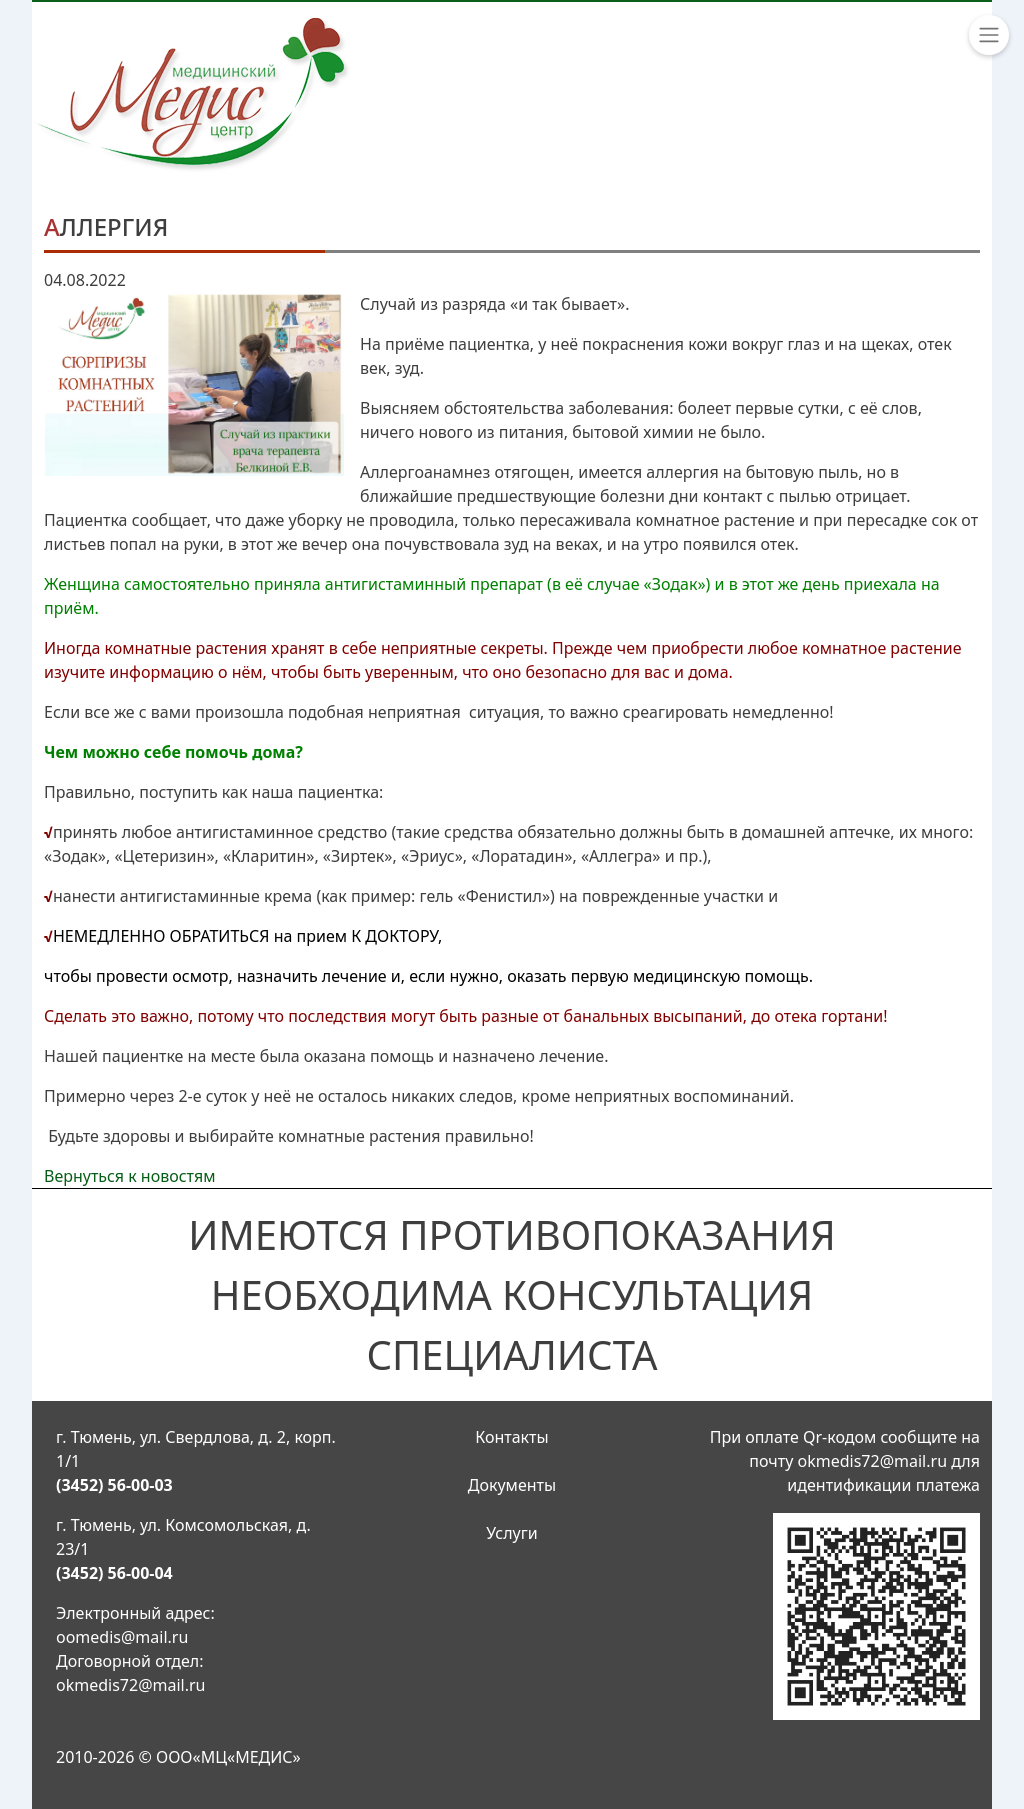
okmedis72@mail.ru (131, 1685)
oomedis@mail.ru (122, 1637)
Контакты (511, 1437)
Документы (512, 1485)
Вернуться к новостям (130, 1176)
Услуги (511, 1533)
